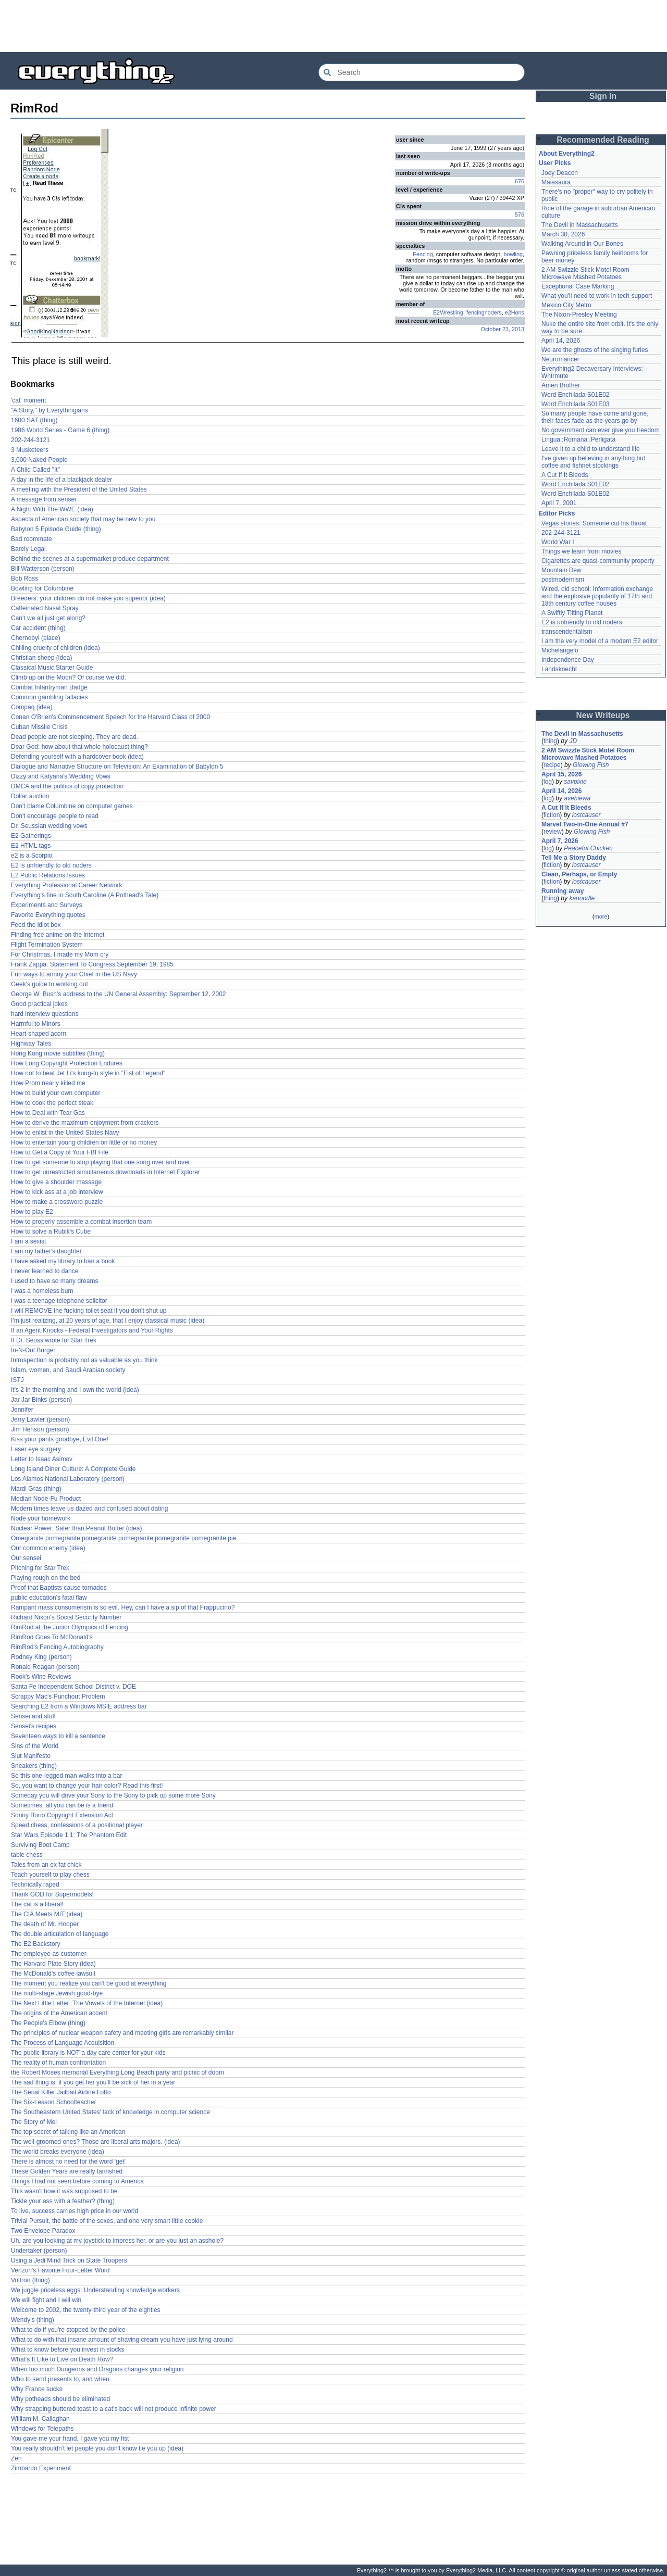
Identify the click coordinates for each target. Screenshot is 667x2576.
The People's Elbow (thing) (48, 2023)
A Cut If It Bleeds (564, 475)
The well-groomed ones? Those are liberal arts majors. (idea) (95, 2141)
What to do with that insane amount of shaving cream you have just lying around (122, 2339)
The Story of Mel (34, 2122)
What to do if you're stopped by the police (68, 2329)
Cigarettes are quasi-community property (597, 560)
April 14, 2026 (560, 340)
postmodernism (562, 579)
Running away (562, 891)
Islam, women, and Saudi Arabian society (68, 1370)
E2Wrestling (448, 312)
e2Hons (514, 312)
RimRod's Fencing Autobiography (57, 1647)
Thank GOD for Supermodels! (52, 1894)
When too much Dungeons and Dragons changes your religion (97, 2369)
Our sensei (26, 1558)
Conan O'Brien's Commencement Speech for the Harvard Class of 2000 (110, 717)
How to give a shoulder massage (56, 1182)
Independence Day (567, 659)
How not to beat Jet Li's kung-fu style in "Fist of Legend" (88, 1073)
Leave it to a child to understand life (590, 449)
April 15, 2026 (561, 774)
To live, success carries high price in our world (74, 2211)
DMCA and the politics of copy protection (67, 786)
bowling (513, 254)
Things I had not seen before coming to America (77, 2181)
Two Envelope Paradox (43, 2230)
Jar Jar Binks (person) (41, 1399)
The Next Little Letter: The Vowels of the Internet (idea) (87, 2003)
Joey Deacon (559, 173)
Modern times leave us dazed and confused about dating (89, 1508)
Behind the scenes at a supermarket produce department (90, 558)
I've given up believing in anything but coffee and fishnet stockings (593, 462)
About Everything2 (567, 153)
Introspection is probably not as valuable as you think (84, 1360)
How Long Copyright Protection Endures (66, 1063)
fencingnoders (484, 312)
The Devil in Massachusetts (579, 225)
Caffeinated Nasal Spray (45, 608)
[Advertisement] (333, 26)
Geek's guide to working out (49, 984)
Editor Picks (557, 513)
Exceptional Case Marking (577, 286)
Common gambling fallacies (49, 697)
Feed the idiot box (35, 924)
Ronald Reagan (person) (45, 1666)
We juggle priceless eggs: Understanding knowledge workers (95, 2290)
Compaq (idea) (31, 707)
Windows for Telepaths (42, 2428)
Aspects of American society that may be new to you (83, 519)
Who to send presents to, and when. (61, 2379)
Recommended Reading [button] (603, 139)
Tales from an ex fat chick (46, 1864)
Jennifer (22, 1409)
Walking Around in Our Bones (582, 243)
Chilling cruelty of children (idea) (55, 647)
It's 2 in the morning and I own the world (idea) (75, 1389)
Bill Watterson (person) (43, 568)
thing (550, 741)
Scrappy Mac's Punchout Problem (58, 1696)
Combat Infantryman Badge (49, 687)
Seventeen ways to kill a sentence (58, 1736)
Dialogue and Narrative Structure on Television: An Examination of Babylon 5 (117, 766)
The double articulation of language (59, 1934)
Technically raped (35, 1884)
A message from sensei (43, 499)
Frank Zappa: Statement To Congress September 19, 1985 (92, 964)
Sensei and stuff (33, 1716)
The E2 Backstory (35, 1943)
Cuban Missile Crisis (39, 727)
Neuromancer (560, 359)
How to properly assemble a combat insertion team (81, 1221)
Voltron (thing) (30, 2280)
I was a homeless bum (42, 1291)
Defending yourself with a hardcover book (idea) (77, 756)
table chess (27, 1854)
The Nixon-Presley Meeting (579, 314)
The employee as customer (49, 1953)
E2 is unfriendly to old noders (51, 865)
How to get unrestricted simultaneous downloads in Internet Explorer (105, 1172)
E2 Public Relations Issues (48, 875)
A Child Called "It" (35, 469)
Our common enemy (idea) (48, 1548)
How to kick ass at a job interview (57, 1192)
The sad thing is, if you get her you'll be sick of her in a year (93, 2082)
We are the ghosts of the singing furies (594, 350)
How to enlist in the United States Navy (65, 1132)
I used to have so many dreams (54, 1281)
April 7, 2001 (558, 503)
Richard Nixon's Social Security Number (66, 1617)
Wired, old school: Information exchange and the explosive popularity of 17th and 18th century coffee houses (597, 596)
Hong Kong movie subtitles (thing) (58, 1053)
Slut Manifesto (31, 1756)
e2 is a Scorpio (31, 855)
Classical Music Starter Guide (52, 667)
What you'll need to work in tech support (596, 295)
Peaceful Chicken (588, 848)
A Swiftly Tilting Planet (571, 613)
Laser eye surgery (36, 1449)
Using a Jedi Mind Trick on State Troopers (69, 2260)
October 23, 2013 (502, 329)
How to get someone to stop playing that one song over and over (100, 1162)
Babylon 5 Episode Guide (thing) (56, 529)
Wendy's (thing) (32, 2319)
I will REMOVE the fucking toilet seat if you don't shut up (88, 1310)
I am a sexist (28, 1241)
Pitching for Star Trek (40, 1568)
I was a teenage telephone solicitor (59, 1300)
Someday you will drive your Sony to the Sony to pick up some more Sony (113, 1795)
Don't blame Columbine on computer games (72, 806)
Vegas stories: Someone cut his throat (594, 523)
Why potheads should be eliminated (60, 2399)
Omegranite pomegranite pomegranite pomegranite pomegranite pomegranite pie (123, 1538)
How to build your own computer (55, 1093)
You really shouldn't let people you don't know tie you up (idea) (97, 2448)
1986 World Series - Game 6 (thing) (60, 430)
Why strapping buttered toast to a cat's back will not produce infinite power (113, 2408)
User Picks (555, 163)
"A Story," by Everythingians (49, 410)
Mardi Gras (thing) (36, 1488)
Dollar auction (30, 796)
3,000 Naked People (39, 459)
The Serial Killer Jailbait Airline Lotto (60, 2092)
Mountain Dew (561, 570)
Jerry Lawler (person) (40, 1419)
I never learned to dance (44, 1271)
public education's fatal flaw (49, 1597)
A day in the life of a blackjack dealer (61, 479)
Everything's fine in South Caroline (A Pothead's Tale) (84, 895)
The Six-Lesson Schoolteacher (53, 2102)
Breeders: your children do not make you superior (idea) (88, 598)
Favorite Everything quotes (48, 915)
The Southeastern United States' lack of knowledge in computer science (110, 2112)
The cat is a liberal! (37, 1904)
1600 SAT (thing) (34, 420)
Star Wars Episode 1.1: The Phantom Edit (69, 1835)
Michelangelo (559, 650)
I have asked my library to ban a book (63, 1261)
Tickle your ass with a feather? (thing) (63, 2201)
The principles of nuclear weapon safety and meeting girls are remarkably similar (122, 2033)
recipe (552, 765)
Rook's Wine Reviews (41, 1676)
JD (573, 741)
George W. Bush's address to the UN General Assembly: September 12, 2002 (118, 994)
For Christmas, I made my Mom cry (59, 954)
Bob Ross (24, 578)
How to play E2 (32, 1211)
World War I (557, 542)
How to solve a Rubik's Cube (51, 1231)
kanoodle (582, 898)
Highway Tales (31, 1043)
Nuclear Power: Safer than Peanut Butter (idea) (76, 1528)
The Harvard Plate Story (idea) (53, 1963)
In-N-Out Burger (33, 1350)
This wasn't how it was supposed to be (64, 2191)
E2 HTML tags (31, 845)
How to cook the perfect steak (52, 1103)
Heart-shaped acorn (38, 1033)
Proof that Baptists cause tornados (58, 1587)
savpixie (575, 781)
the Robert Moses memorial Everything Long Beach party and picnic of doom (117, 2072)
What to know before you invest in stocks (67, 2349)
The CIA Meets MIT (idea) (46, 1914)
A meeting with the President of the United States (79, 489)
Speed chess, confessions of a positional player (77, 1825)
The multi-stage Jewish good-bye (57, 1993)
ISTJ (17, 1380)
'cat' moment (28, 400)
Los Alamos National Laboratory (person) (68, 1478)
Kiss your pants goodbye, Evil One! (59, 1439)
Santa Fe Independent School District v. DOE (73, 1686)
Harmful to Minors (35, 1023)
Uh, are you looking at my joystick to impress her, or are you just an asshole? (117, 2240)
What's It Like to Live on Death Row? (62, 2359)
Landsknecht (559, 669)
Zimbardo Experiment (41, 2468)
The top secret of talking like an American (68, 2131)
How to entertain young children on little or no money (84, 1142)
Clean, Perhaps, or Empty (579, 874)
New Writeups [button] (603, 715)
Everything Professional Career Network (66, 885)
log (548, 781)
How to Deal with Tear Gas (48, 1112)
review (553, 831)
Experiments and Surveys (46, 905)
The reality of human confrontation (58, 2062)
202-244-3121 (30, 440)
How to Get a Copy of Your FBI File (59, 1152)
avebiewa (577, 798)
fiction (552, 815)
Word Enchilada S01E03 (575, 404)
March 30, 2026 (563, 234)
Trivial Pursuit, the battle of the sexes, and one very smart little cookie (107, 2221)
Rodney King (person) (41, 1657)
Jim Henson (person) (40, 1429)
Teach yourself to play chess (50, 1874)
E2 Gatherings (31, 835)
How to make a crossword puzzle (57, 1201)
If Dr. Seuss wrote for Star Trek (53, 1340)
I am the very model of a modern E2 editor (599, 641)
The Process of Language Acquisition (62, 2042)
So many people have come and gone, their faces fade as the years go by (594, 417)
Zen (16, 2458)
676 (519, 181)
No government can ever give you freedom (600, 430)
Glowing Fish (591, 765)
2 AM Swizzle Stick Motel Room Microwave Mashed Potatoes (585, 273)
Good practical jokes (39, 1004)
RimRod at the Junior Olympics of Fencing (69, 1627)
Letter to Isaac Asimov (41, 1459)
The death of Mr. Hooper (45, 1924)
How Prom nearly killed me (48, 1083)
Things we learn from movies (581, 551)
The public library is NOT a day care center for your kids (88, 2052)
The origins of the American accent (59, 2013)
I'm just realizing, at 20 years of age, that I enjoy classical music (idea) (107, 1320)
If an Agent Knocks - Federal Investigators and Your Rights (92, 1330)
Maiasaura (556, 182)
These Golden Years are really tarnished (66, 2171)
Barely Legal (28, 548)
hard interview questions (44, 1013)
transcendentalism (566, 631)
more (600, 916)
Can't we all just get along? (48, 618)
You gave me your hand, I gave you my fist (70, 2438)
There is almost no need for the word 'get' (68, 2161)
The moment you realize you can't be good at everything (88, 1983)
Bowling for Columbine (42, 588)
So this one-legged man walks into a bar (66, 1775)
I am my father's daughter (46, 1251)
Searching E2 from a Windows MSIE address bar (79, 1706)
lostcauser (586, 815)
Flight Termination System (47, 944)
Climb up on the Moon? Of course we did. (68, 677)
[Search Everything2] (421, 72)
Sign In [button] (602, 96)
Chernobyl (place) (35, 638)
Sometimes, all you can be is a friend (62, 1805)
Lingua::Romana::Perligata (578, 439)
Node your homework (40, 1518)
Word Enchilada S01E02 (575, 394)
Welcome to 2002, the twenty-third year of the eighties (85, 2310)
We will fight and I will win (46, 2300)
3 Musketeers (29, 450)
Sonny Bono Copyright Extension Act (62, 1815)
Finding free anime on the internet (57, 934)
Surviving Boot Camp (40, 1845)
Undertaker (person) (39, 2250)
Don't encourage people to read (54, 816)
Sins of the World (34, 1746)
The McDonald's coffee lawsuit (53, 1973)
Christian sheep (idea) (41, 657)
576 (519, 214)
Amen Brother (560, 385)
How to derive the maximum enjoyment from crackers (84, 1122)
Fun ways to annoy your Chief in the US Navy (74, 974)
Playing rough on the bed (45, 1577)
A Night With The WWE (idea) (52, 509)
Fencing (423, 254)
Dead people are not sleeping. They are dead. (74, 736)
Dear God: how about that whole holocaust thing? (79, 746)
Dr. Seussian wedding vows (49, 826)
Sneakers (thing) (34, 1765)
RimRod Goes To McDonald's (52, 1637)
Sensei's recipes (33, 1726)
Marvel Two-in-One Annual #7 (584, 824)
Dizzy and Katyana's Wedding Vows (60, 776)
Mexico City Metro (566, 305)
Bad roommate (31, 539)
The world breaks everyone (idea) (57, 2151)
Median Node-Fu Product (46, 1498)
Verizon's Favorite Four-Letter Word (60, 2270)
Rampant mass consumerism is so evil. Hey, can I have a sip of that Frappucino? (122, 1607)
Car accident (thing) (38, 628)
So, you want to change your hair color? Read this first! (87, 1785)
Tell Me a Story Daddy (573, 857)
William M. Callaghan (40, 2418)
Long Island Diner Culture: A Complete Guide (73, 1469)
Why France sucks (37, 2389)
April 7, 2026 (559, 841)
